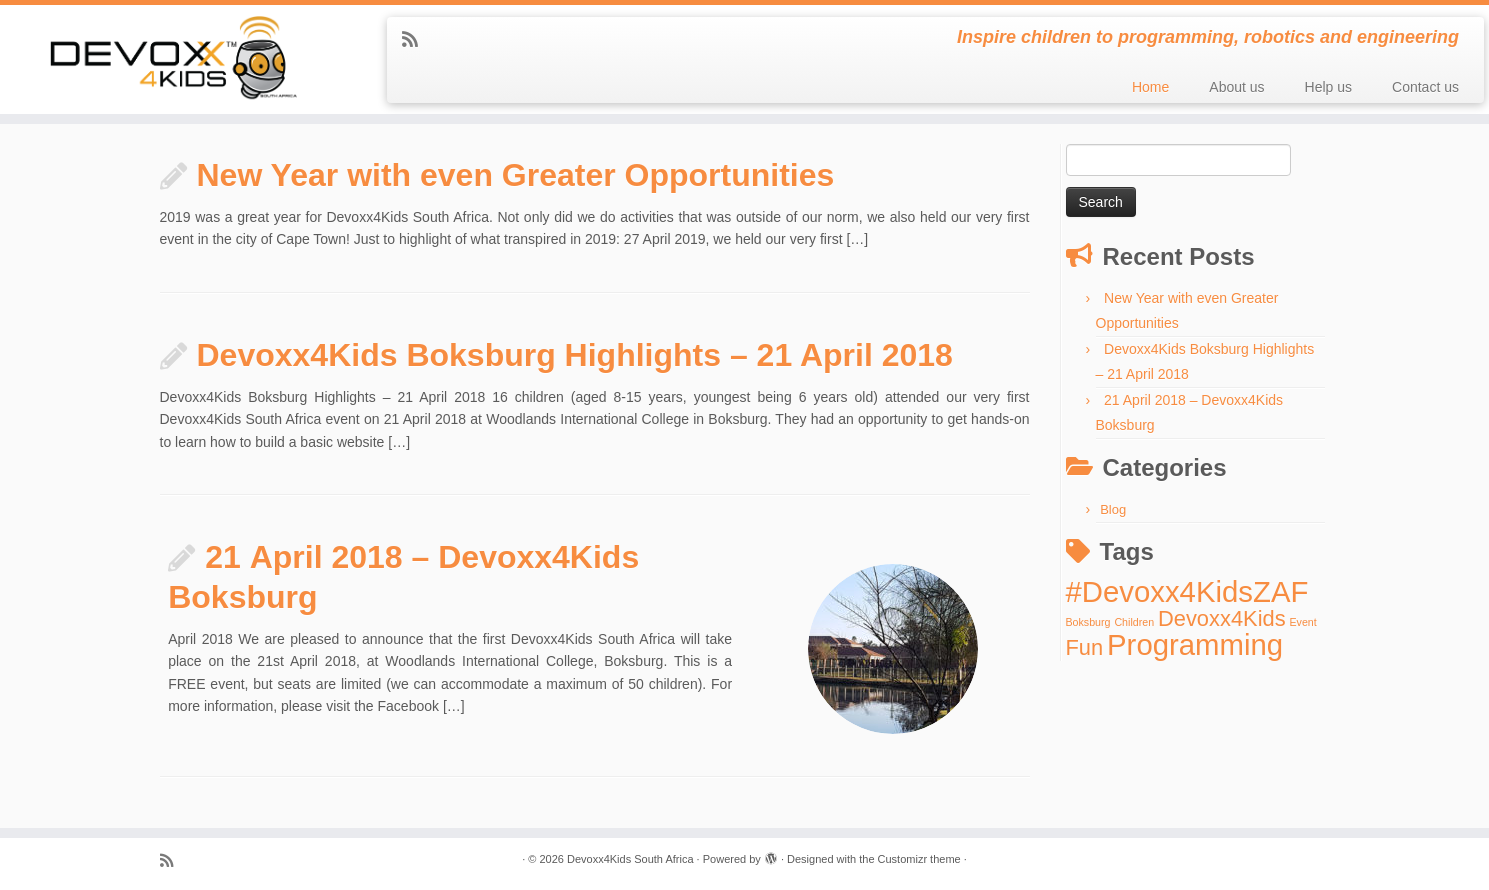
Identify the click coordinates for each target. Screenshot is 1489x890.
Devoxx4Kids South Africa (630, 859)
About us (1236, 87)
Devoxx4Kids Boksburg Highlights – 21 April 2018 (575, 355)
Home (1150, 87)
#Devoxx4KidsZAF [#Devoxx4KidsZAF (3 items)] (1187, 591)
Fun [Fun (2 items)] (1085, 647)
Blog (1113, 509)
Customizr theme (919, 859)
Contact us (1425, 87)
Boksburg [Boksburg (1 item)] (1088, 622)
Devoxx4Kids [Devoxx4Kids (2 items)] (1222, 618)
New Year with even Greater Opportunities (516, 175)
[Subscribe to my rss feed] (416, 40)
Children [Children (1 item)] (1134, 622)
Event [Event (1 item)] (1302, 622)
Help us (1328, 87)
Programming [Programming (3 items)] (1195, 644)
